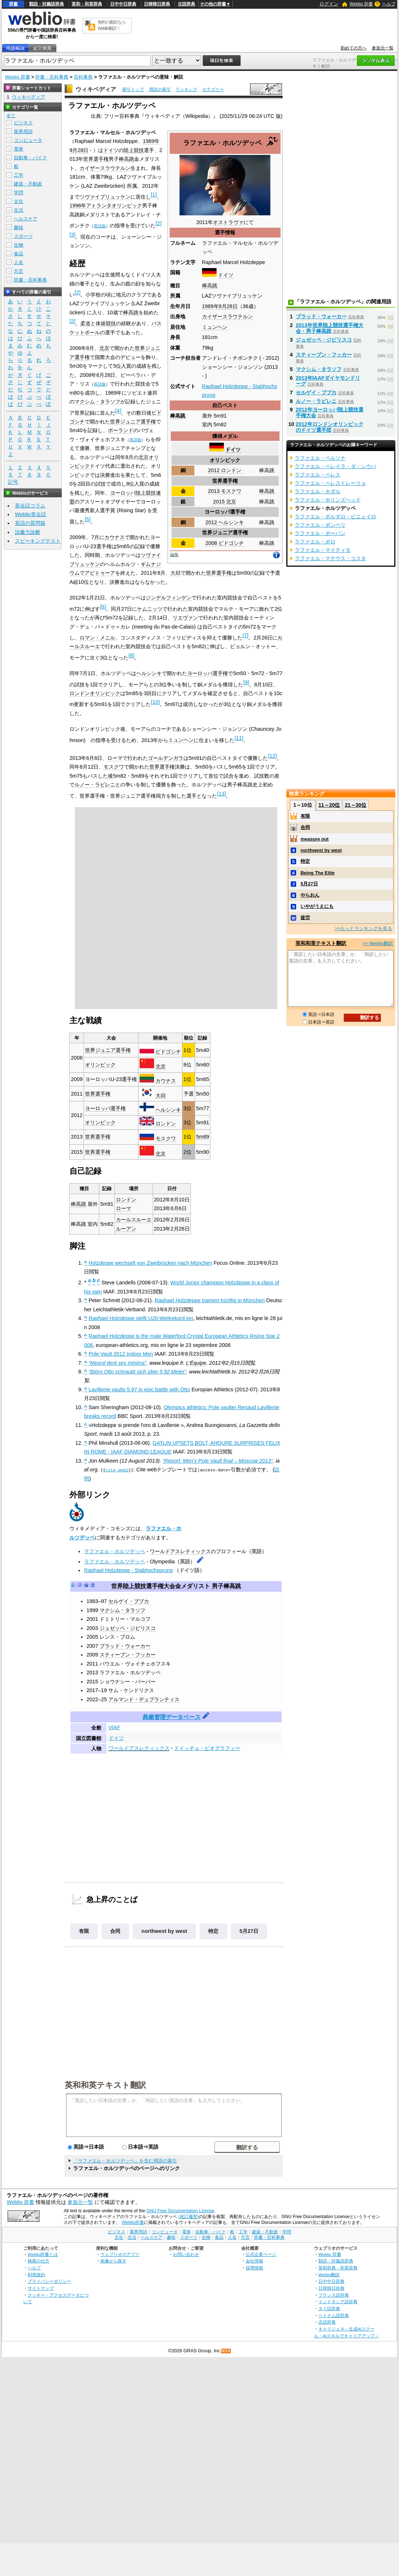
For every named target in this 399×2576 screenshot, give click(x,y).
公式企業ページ (261, 2254)
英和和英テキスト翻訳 (105, 2084)
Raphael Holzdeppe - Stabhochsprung (128, 1570)
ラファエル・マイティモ (323, 550)
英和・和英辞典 (87, 4)
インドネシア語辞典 (338, 2301)
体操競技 (106, 323)
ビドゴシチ (168, 1051)
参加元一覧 (383, 48)
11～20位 (329, 805)
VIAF (114, 1727)
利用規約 (36, 2274)
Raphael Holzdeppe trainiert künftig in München (209, 1300)
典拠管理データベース (171, 1717)
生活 (18, 210)
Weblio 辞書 (361, 4)
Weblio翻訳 (329, 2274)
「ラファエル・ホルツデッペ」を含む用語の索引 (125, 2161)
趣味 (18, 227)
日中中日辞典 (123, 4)
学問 (18, 192)
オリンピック (225, 460)
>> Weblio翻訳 (377, 943)
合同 (115, 1931)
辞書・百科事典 (51, 77)
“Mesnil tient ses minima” (117, 1363)
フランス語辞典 (333, 2294)
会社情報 (254, 2260)
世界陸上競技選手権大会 (143, 1586)
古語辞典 (186, 4)
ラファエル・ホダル (317, 491)
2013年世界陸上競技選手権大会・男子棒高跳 (329, 328)
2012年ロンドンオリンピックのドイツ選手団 (329, 427)
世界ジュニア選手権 (225, 532)
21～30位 (355, 805)
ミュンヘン (214, 327)
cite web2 (116, 1469)
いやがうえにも (317, 906)
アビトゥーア (100, 573)
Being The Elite (318, 873)
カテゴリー (213, 89)
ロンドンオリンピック (94, 693)
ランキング (186, 89)
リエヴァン (185, 618)
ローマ (114, 758)
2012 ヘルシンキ (224, 522)
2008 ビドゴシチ (224, 543)
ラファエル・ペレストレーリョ (330, 483)
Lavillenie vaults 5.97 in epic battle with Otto (139, 1389)
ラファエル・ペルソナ (320, 458)
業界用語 (23, 131)
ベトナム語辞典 (333, 2315)
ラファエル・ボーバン (320, 533)
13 (221, 794)
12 (272, 756)
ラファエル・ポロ (315, 542)
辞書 (13, 4)
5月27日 (248, 1931)
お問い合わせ (186, 2254)
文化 (18, 201)
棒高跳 (209, 285)
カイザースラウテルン (227, 316)
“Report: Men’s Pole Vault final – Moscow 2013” (217, 1461)
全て (11, 115)
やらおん (310, 895)
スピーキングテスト (38, 541)
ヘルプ (388, 4)
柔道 (85, 323)
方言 (18, 271)
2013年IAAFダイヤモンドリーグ (328, 381)
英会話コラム (30, 506)
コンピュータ (28, 140)
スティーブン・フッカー (128, 1655)
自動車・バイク (30, 157)
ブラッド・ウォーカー (125, 1645)
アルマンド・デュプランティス (144, 1699)
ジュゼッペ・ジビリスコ (128, 1628)
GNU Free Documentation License (180, 2210)
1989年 (210, 306)
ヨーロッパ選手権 (225, 512)
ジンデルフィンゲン (169, 598)
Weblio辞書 (133, 2222)
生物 (18, 245)
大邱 (175, 573)
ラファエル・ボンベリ (320, 525)
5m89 (202, 1137)
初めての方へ (353, 48)
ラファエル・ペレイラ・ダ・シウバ (335, 466)
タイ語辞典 (329, 2308)
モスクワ (114, 767)
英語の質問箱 (30, 523)
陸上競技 (134, 150)
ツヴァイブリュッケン (105, 197)
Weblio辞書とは (43, 2254)
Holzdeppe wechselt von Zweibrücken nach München (150, 1263)
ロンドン (166, 1123)
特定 (213, 1931)
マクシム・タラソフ (97, 401)
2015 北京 (224, 502)
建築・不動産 (28, 184)
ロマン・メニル (97, 638)
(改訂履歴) (188, 2216)
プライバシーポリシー (49, 2281)
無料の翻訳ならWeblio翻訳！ (112, 25)
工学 (18, 175)
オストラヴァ (228, 222)
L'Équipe (196, 1363)
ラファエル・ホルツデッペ (114, 1551)
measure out (315, 839)
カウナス (114, 537)
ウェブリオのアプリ (120, 2254)
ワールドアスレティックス (180, 1551)
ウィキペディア (96, 89)
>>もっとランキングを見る (363, 928)
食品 (18, 253)
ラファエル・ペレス (317, 475)
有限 (84, 1931)
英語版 (100, 226)
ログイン (328, 4)
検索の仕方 (38, 2260)
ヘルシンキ (149, 673)
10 (155, 702)
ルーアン (126, 1229)
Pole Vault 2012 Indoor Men (121, 1354)
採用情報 (254, 2267)
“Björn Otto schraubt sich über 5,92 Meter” (137, 1372)
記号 (13, 482)
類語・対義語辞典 (46, 4)
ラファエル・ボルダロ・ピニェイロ (335, 516)
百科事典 (83, 77)
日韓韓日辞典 (157, 4)
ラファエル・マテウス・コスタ (330, 558)
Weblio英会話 (30, 514)
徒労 (305, 917)
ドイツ (225, 275)
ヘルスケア (25, 219)
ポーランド (120, 430)
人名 (18, 262)
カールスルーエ (134, 1220)
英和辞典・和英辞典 (338, 2267)
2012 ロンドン (224, 470)
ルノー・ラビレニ (94, 784)
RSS (226, 2351)
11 (238, 738)
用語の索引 (160, 89)
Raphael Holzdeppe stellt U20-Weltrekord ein (141, 1318)
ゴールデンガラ (166, 758)
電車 (18, 149)
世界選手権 (225, 481)
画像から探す (113, 2260)
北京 (104, 348)
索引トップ (133, 89)
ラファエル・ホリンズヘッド (328, 500)
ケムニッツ (149, 609)
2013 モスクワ (224, 491)
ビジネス (23, 122)
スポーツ (23, 236)
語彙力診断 (27, 532)
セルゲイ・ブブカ (128, 1601)
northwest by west (164, 1931)
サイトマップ (41, 2288)
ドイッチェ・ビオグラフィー (207, 1748)
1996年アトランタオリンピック (105, 205)
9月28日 (228, 306)
